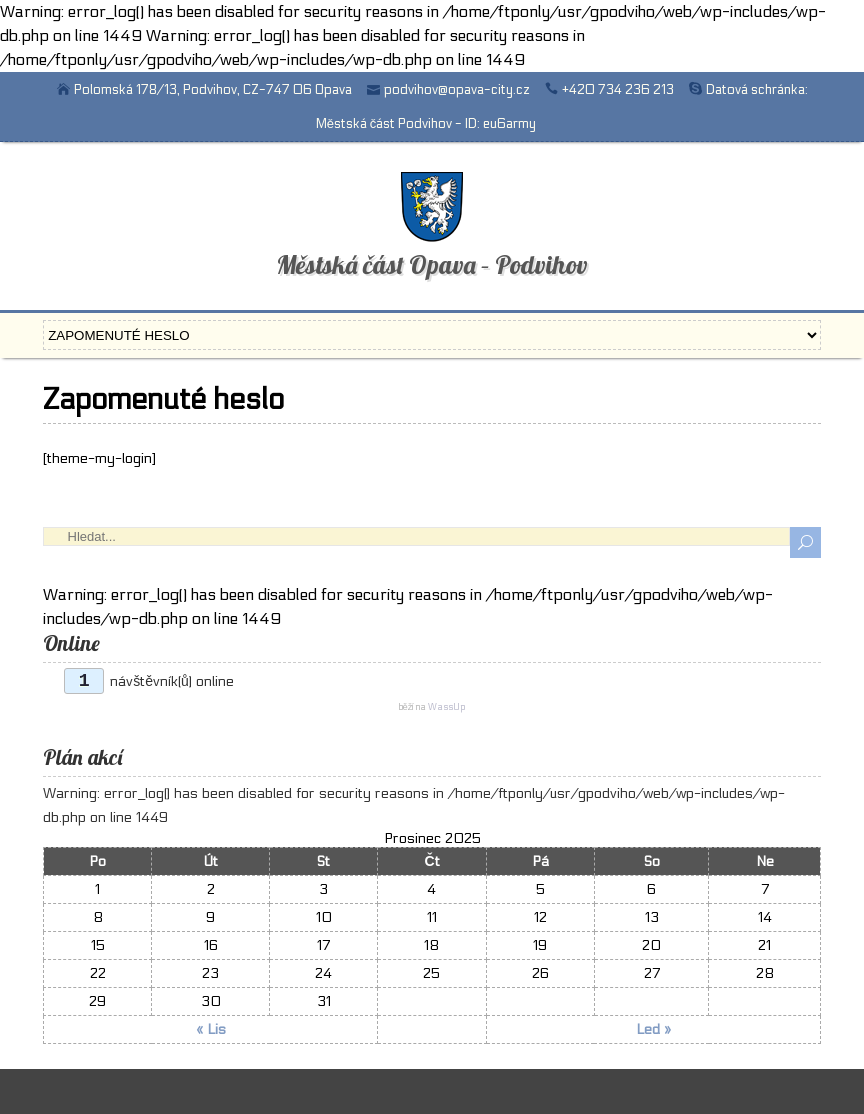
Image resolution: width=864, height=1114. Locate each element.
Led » (653, 1029)
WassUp (446, 707)
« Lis (211, 1029)
